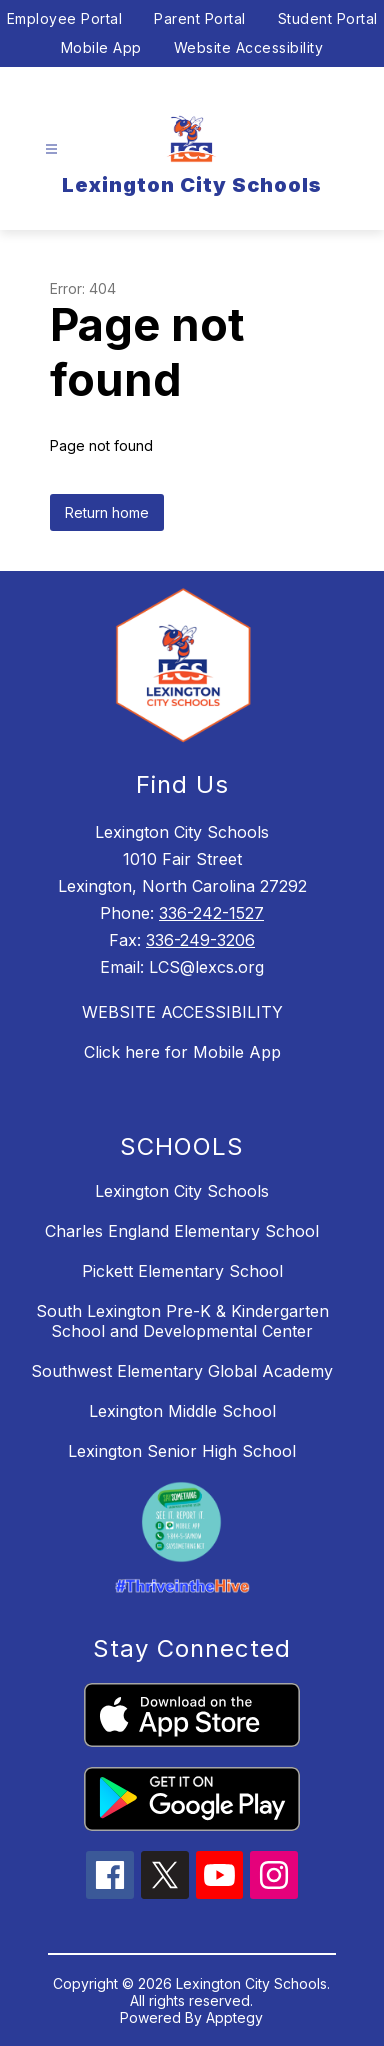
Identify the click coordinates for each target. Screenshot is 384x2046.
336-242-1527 (211, 913)
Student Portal (328, 18)
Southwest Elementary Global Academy (182, 1371)
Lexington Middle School (182, 1411)
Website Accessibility (249, 47)
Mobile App (101, 47)
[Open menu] (51, 149)
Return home (107, 512)
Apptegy (234, 2017)
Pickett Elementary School (182, 1271)
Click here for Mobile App (182, 1052)
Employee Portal (65, 18)
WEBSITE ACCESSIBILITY (182, 1012)
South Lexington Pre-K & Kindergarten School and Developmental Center (182, 1321)
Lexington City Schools (182, 1191)
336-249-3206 (200, 940)
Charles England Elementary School (182, 1231)
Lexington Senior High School (182, 1451)
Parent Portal (200, 18)
